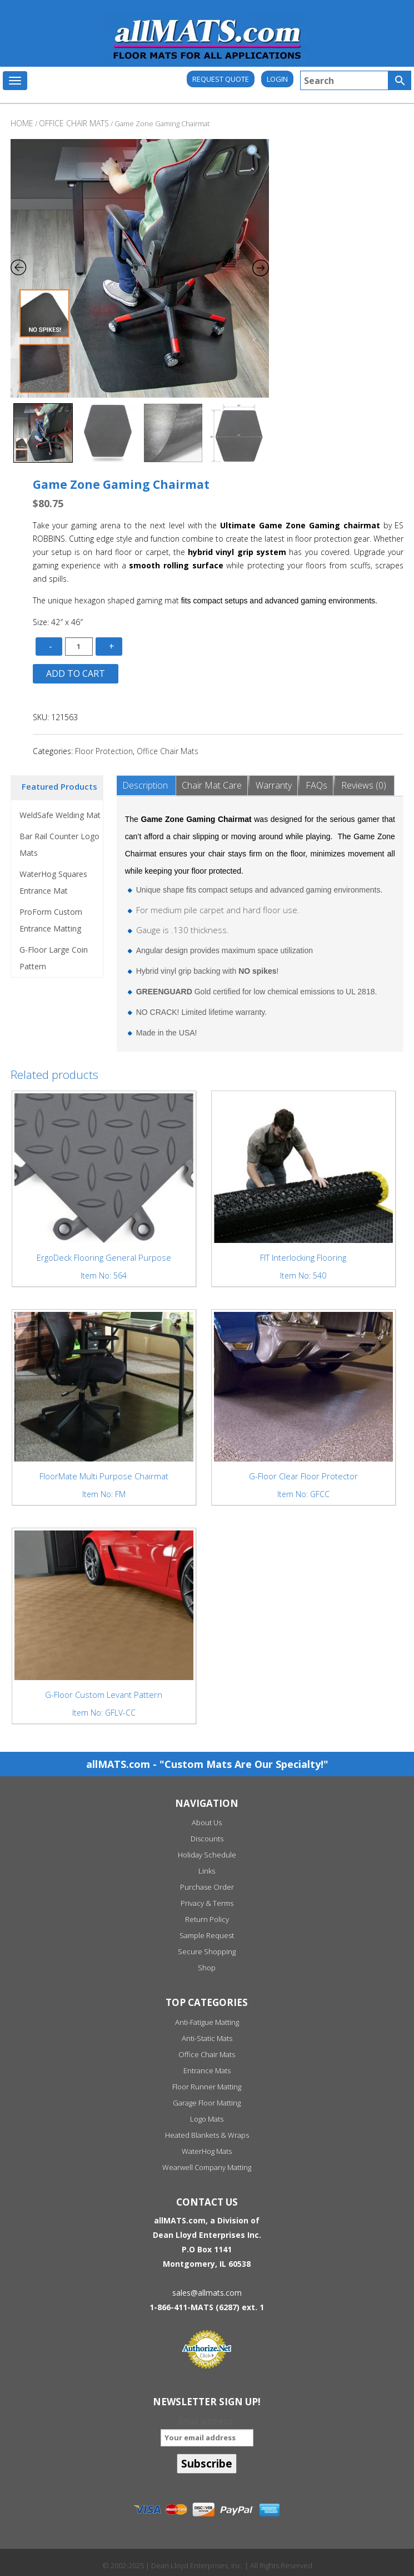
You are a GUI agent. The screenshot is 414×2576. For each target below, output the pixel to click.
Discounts (207, 1839)
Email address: (207, 2430)
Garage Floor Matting (207, 2103)
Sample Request (206, 1935)
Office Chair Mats (167, 751)
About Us (207, 1822)
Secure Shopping (207, 1951)
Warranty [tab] (274, 785)
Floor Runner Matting (206, 2087)
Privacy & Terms (207, 1903)
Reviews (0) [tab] (363, 785)
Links (206, 1871)
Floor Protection (104, 751)
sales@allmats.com (207, 2292)
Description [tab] (145, 785)
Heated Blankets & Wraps (207, 2135)
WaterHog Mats (207, 2151)
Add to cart (75, 673)
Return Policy (207, 1919)
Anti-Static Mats (207, 2038)
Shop (207, 1968)
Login (277, 79)
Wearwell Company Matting (206, 2167)
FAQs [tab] (316, 785)
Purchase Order (207, 1887)
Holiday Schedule (207, 1855)
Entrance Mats (207, 2070)
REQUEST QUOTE (220, 79)
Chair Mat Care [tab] (212, 785)
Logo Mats (206, 2119)
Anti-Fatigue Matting (207, 2022)
